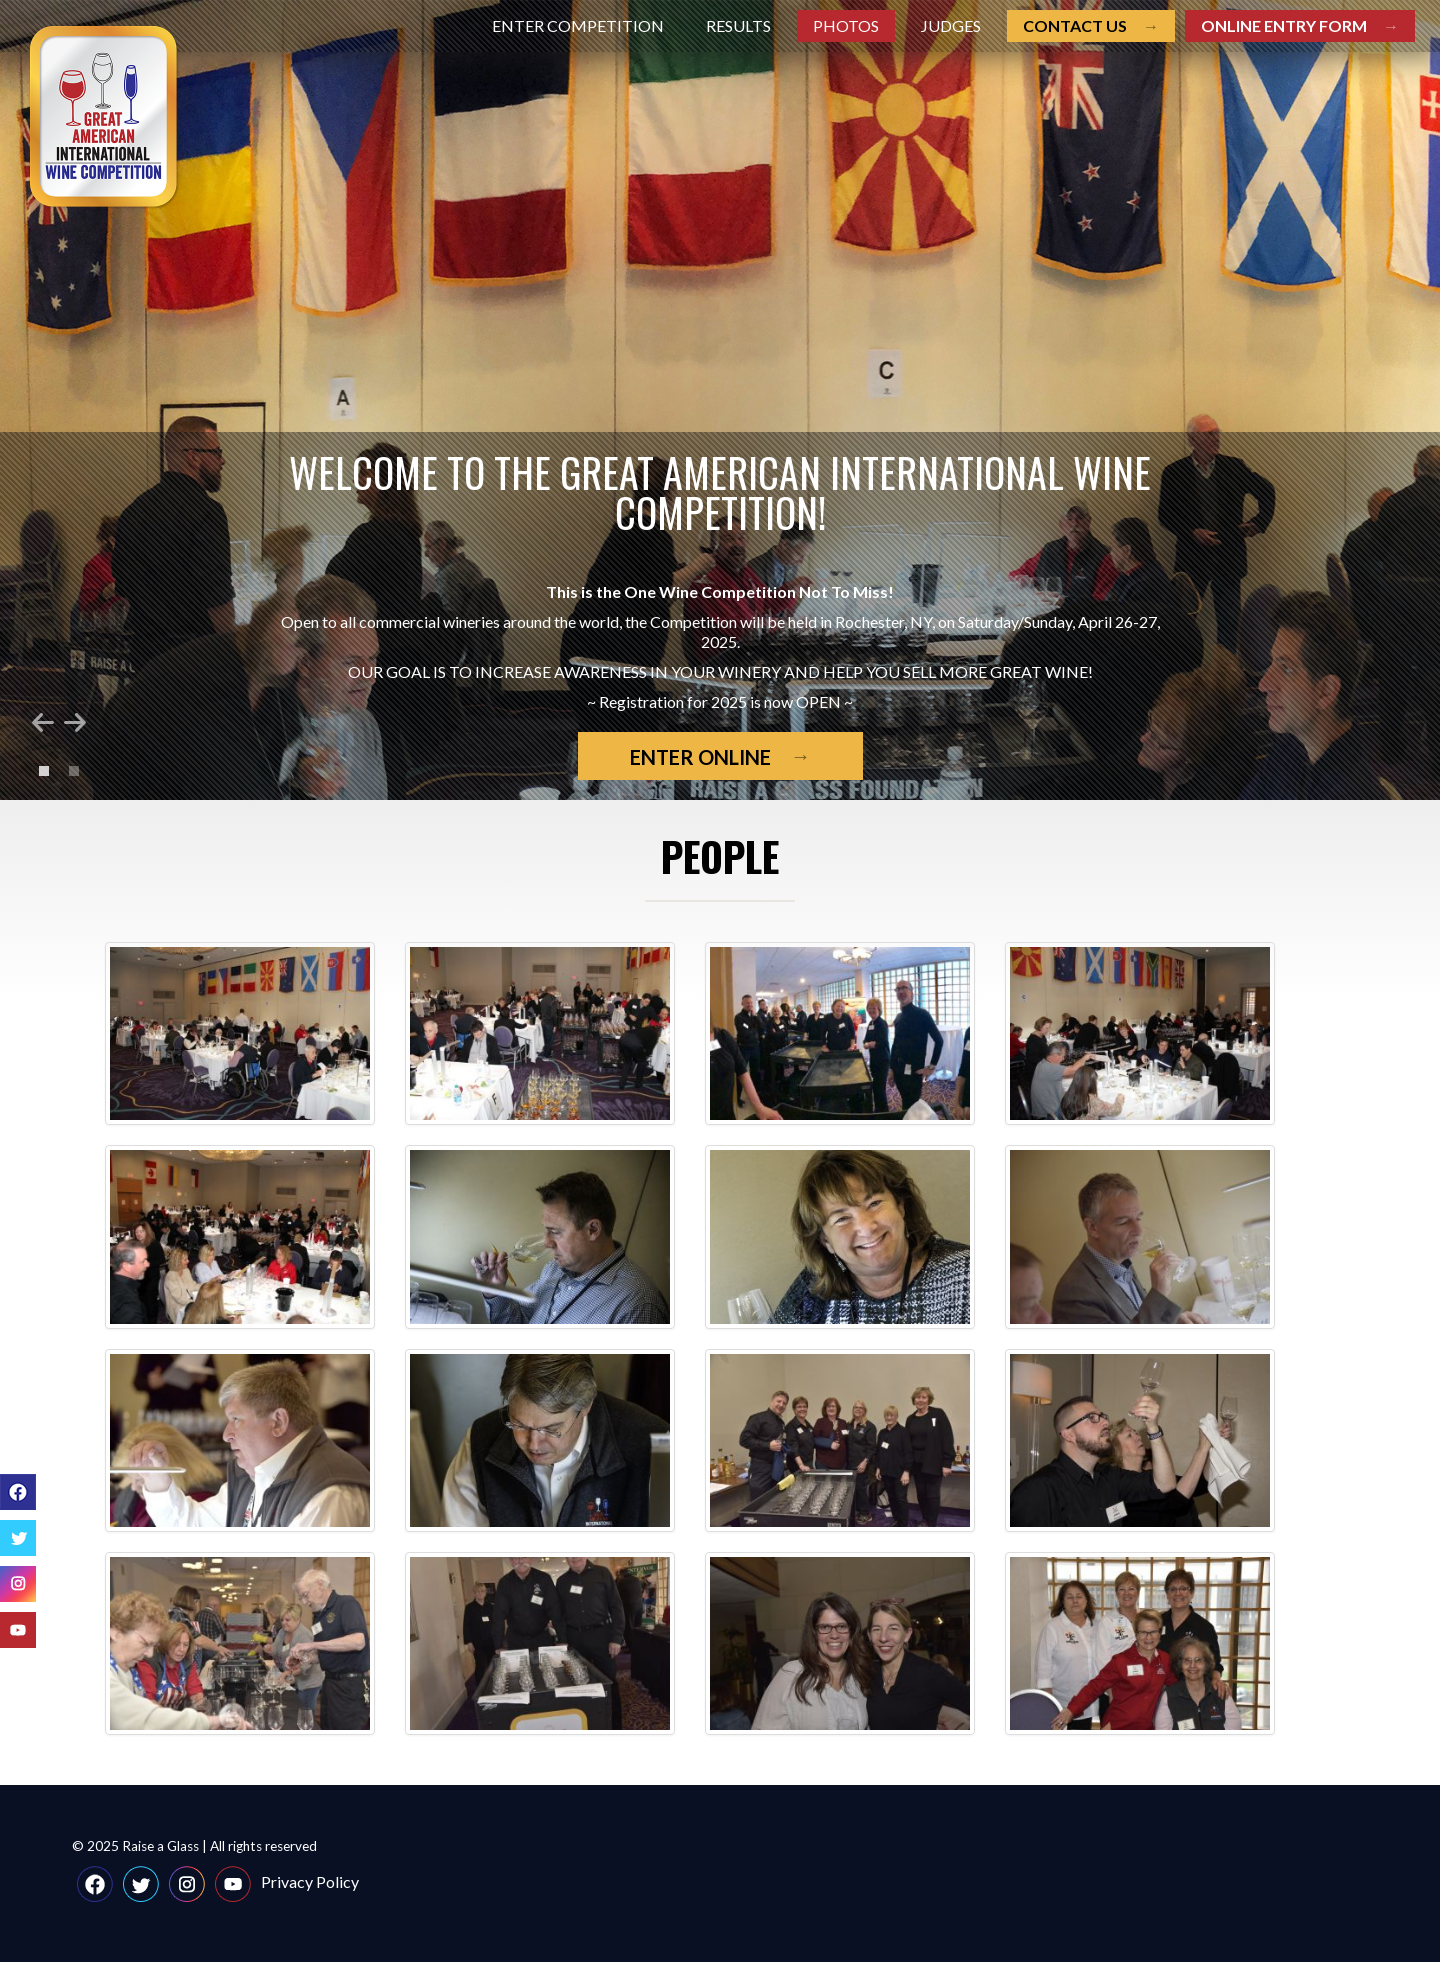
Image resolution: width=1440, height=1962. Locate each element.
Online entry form (1284, 25)
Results (738, 25)
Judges (951, 25)
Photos (846, 25)
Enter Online (700, 757)
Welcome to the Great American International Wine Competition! (720, 492)
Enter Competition (578, 25)
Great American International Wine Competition (104, 117)
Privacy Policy (310, 1881)
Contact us (1075, 25)
